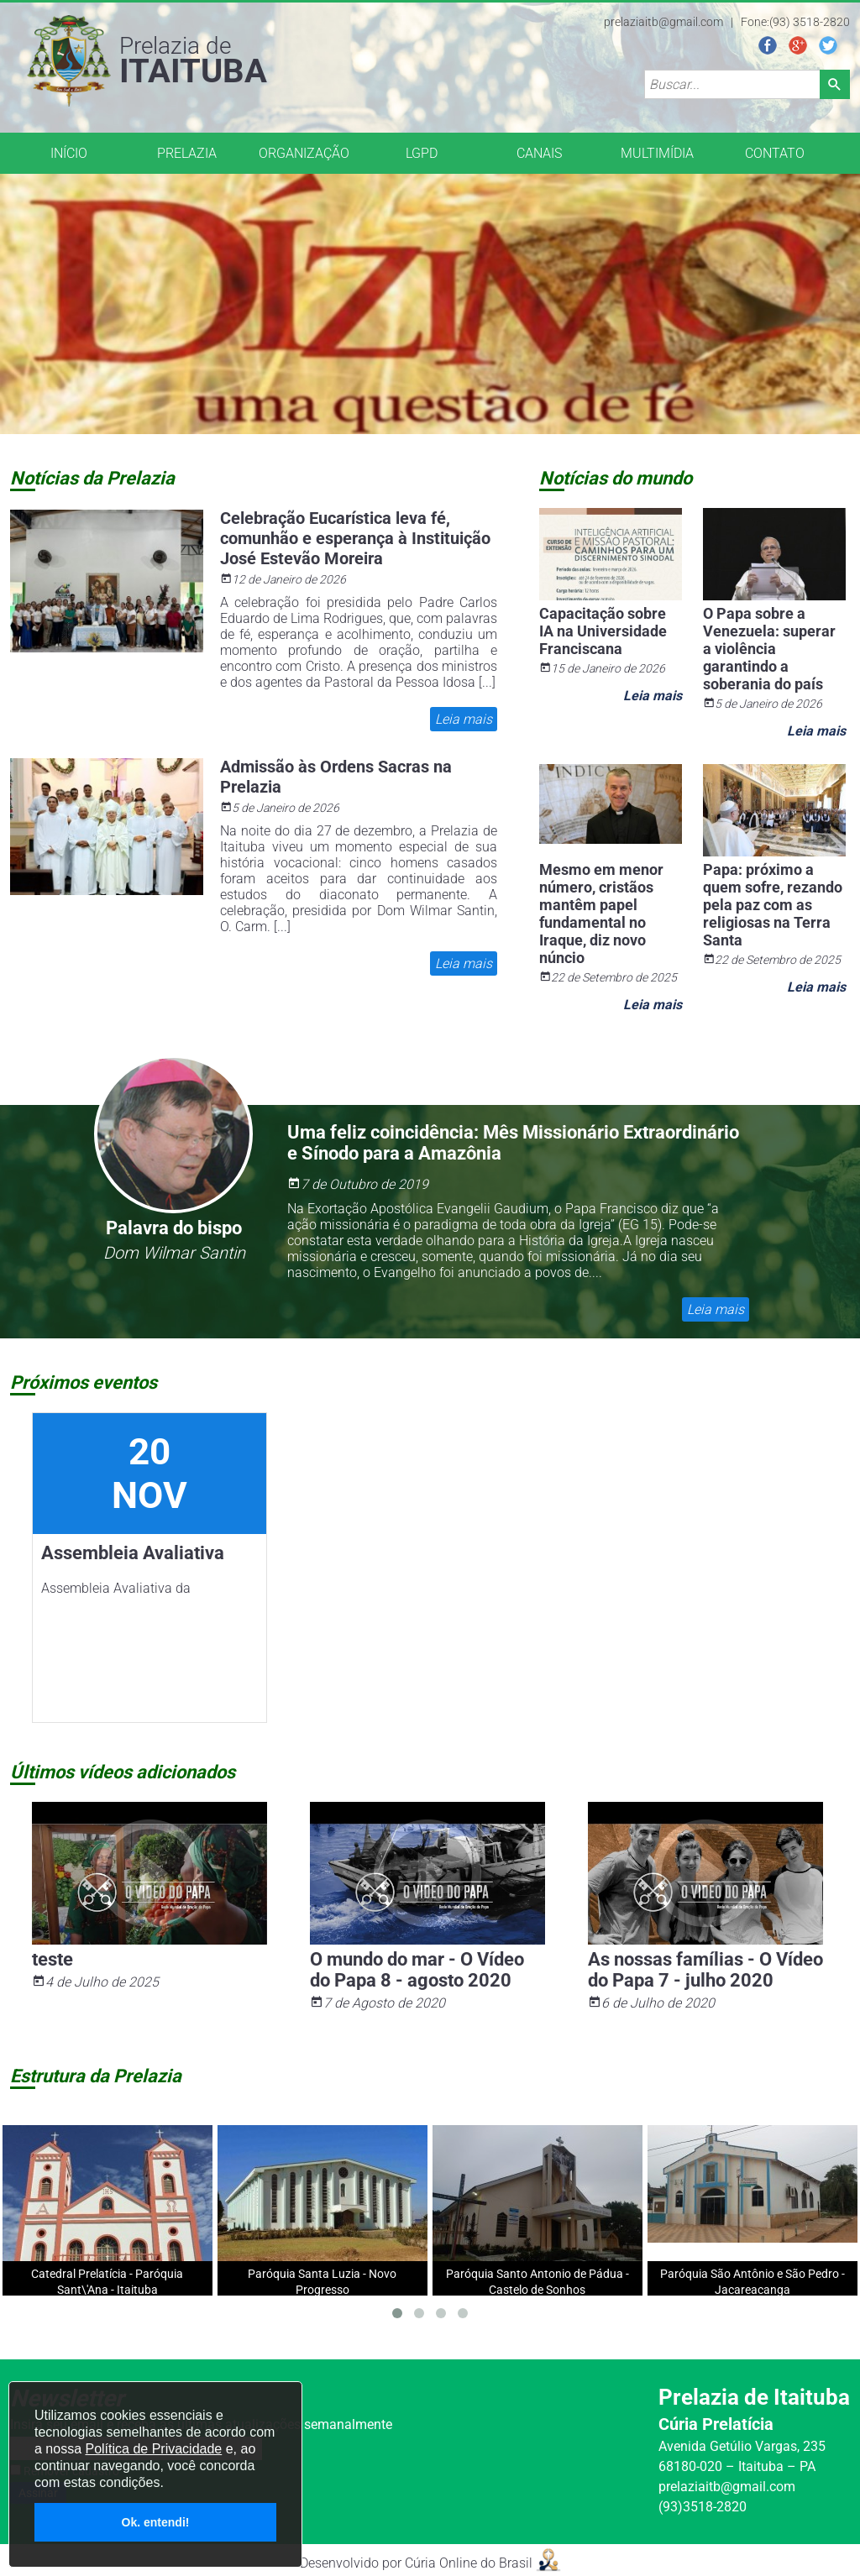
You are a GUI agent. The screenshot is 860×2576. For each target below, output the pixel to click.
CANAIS (539, 153)
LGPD (422, 153)
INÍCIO (68, 153)
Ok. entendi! (156, 2522)
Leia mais (463, 719)
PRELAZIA (187, 153)
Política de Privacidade (153, 2449)
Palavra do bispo (174, 1227)
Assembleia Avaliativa (132, 1552)
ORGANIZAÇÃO (304, 153)
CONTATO (775, 153)
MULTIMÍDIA (657, 153)
